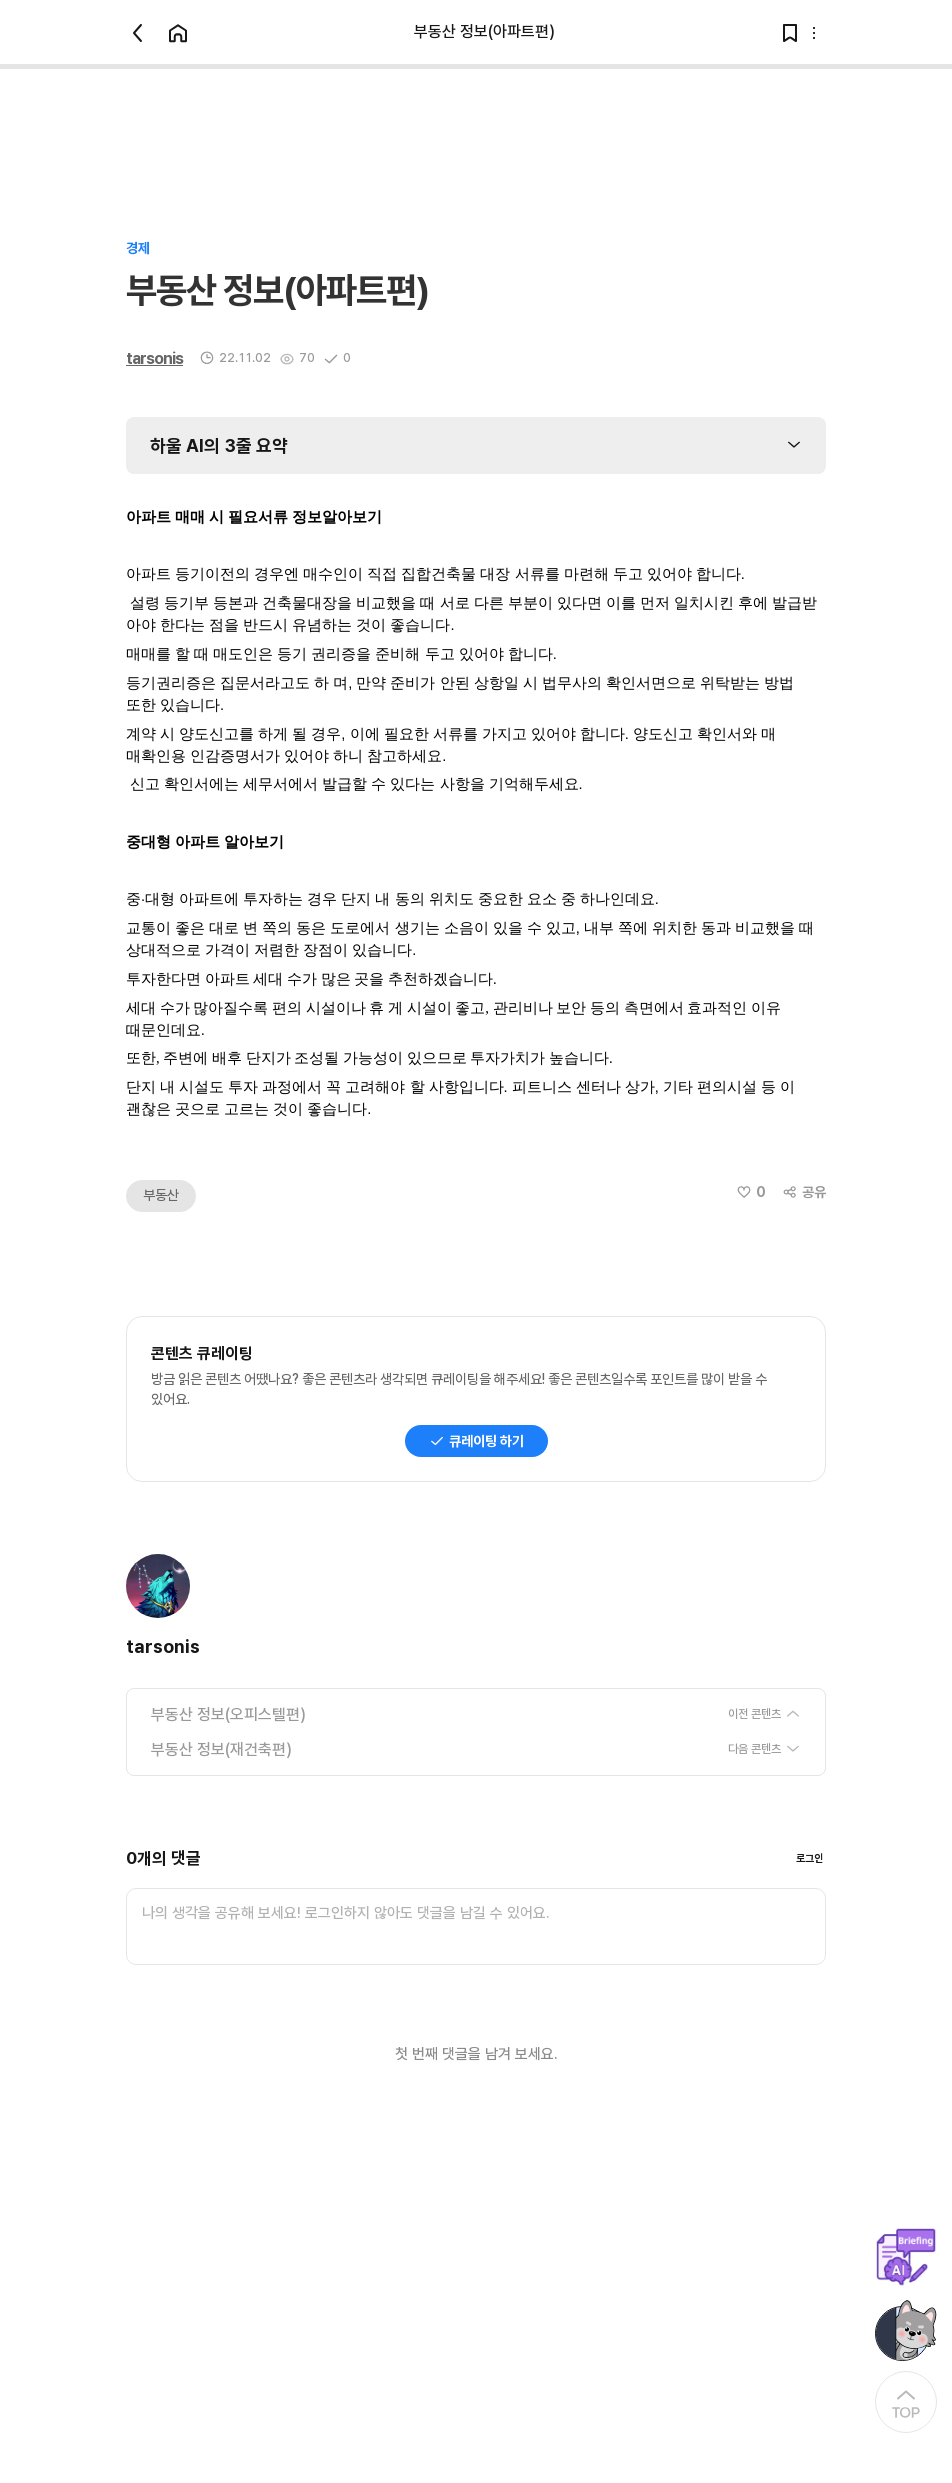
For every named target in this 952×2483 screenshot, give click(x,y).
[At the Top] (906, 2402)
